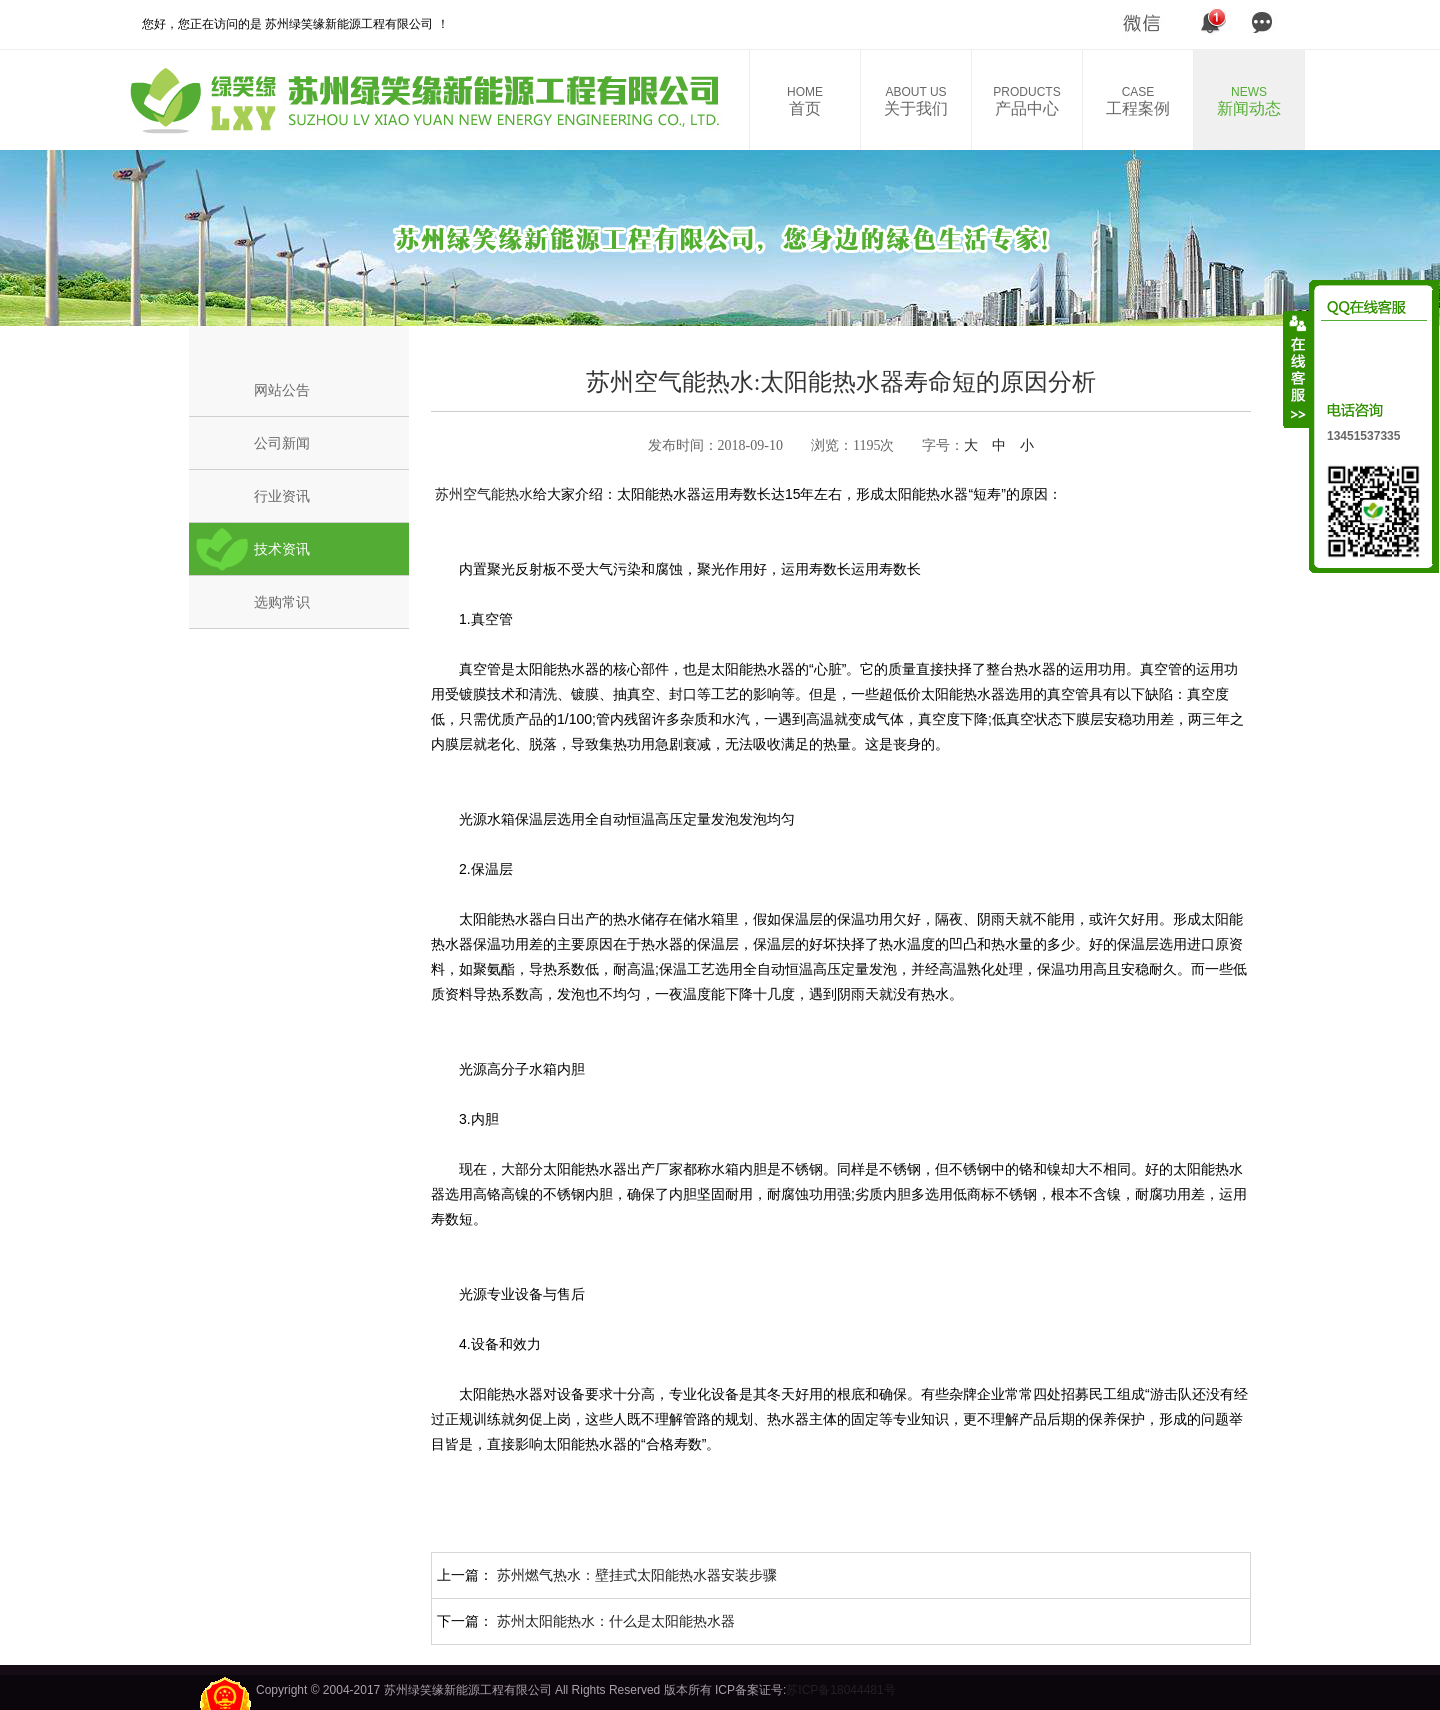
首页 (805, 101)
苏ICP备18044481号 (840, 1690)
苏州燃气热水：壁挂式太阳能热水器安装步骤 (637, 1575)
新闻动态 (1249, 101)
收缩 (1297, 369)
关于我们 (916, 101)
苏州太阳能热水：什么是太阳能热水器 (616, 1621)
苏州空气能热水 (482, 494)
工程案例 (1138, 101)
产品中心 (1027, 101)
